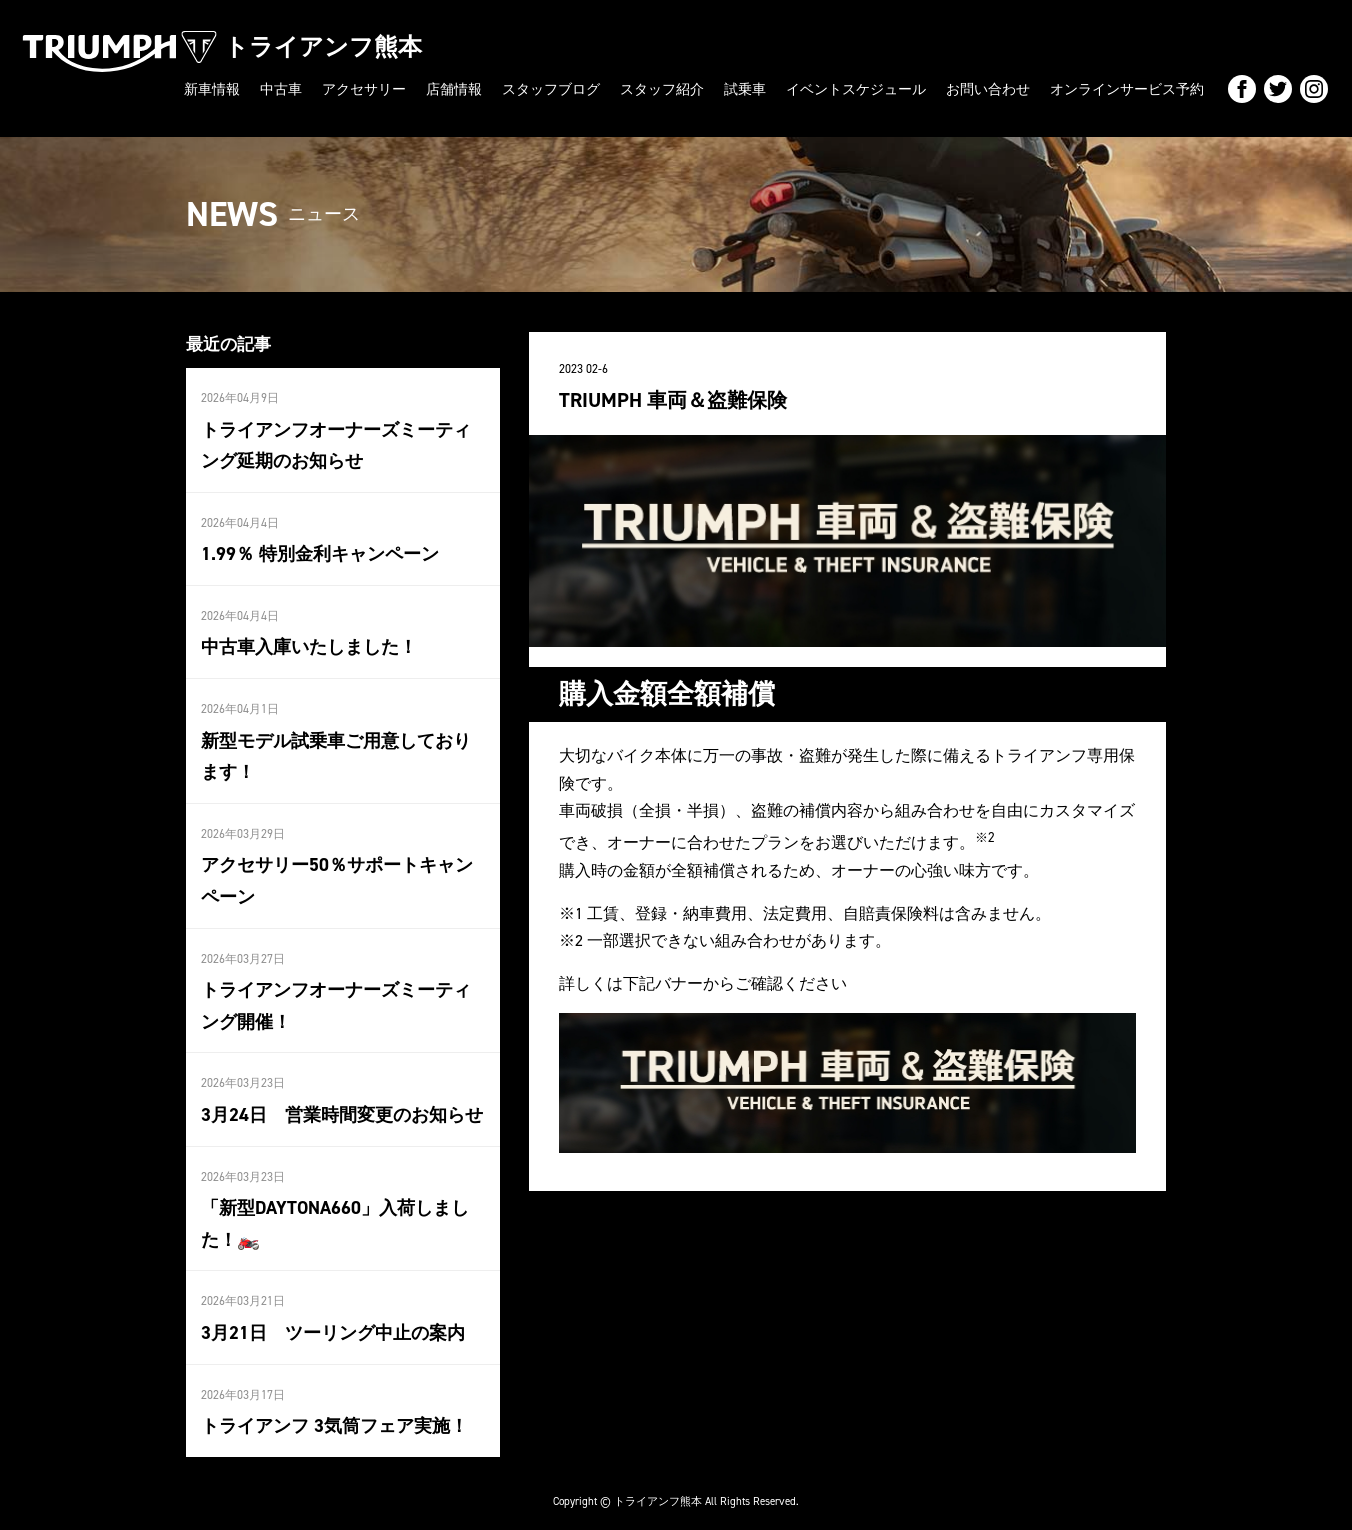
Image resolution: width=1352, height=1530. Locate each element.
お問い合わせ (988, 88)
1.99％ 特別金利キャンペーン (320, 549)
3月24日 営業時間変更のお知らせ (342, 1101)
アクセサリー (364, 88)
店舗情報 (454, 88)
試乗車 (745, 88)
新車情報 (212, 88)
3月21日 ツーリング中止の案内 (333, 1316)
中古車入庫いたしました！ (309, 641)
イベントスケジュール (856, 88)
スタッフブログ (551, 88)
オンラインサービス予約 (1127, 88)
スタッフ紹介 (662, 88)
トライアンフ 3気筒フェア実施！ (334, 1408)
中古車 (281, 88)
